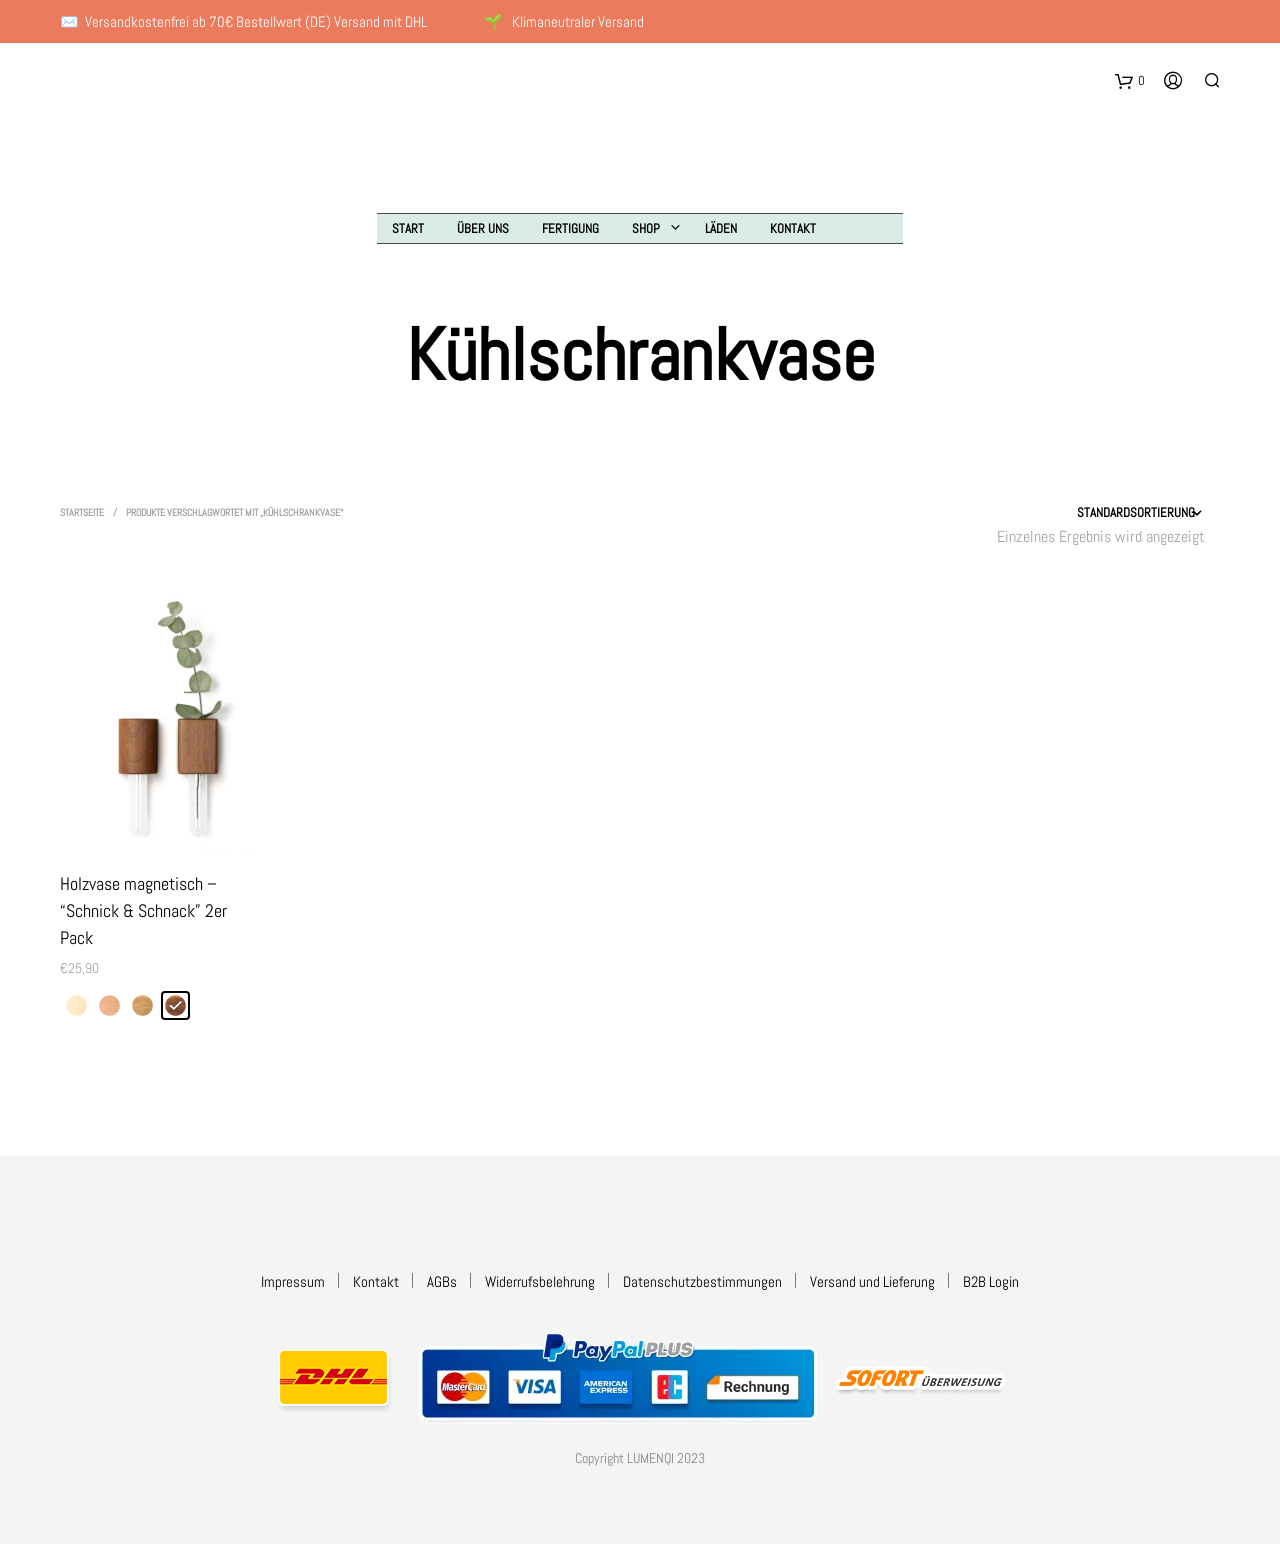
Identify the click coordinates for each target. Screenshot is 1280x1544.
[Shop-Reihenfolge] (1087, 513)
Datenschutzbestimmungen (702, 1281)
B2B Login (991, 1281)
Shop (646, 228)
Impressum (293, 1281)
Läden (721, 228)
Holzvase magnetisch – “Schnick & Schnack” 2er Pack (143, 910)
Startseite (82, 512)
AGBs (442, 1281)
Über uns (483, 228)
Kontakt (793, 228)
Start (408, 228)
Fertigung (570, 228)
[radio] (76, 1005)
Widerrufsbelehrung (540, 1281)
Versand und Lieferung (872, 1281)
